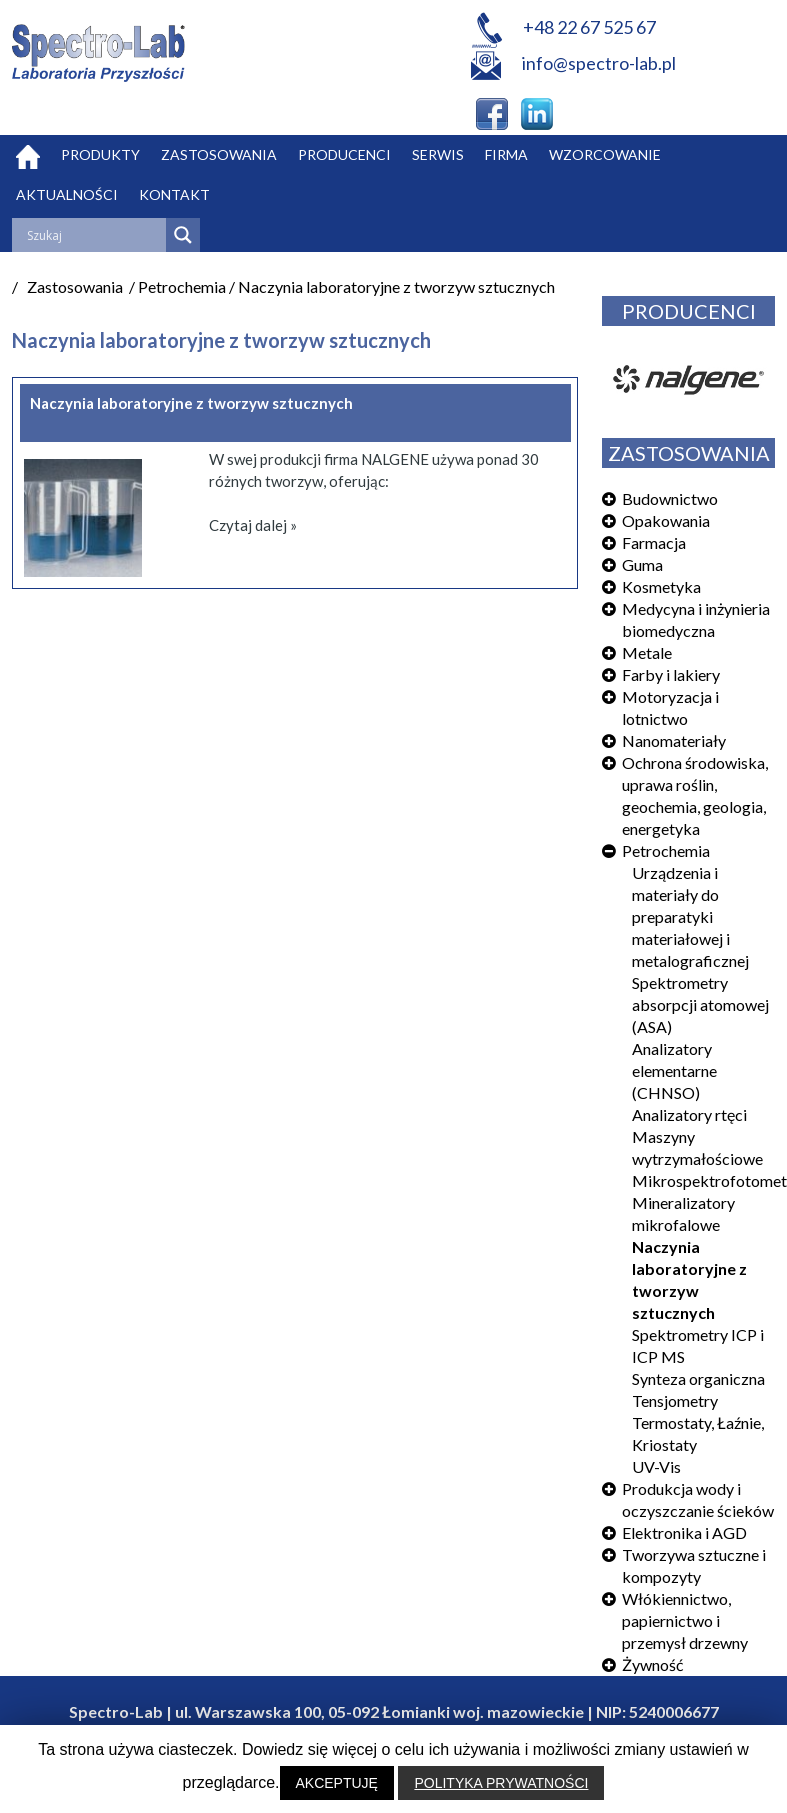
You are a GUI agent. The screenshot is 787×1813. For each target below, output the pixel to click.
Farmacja (654, 542)
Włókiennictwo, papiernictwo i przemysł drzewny (685, 1620)
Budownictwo (670, 498)
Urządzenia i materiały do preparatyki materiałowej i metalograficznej (690, 916)
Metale (647, 652)
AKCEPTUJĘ (337, 1783)
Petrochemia (666, 850)
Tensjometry (675, 1400)
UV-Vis (656, 1466)
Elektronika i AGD (684, 1532)
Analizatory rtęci (689, 1114)
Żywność (652, 1664)
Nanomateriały (674, 740)
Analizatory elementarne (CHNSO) (674, 1070)
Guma (642, 564)
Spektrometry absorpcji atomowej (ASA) (700, 1004)
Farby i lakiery (671, 674)
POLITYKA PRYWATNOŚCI (501, 1783)
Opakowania (666, 520)
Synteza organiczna (698, 1378)
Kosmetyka (661, 586)
